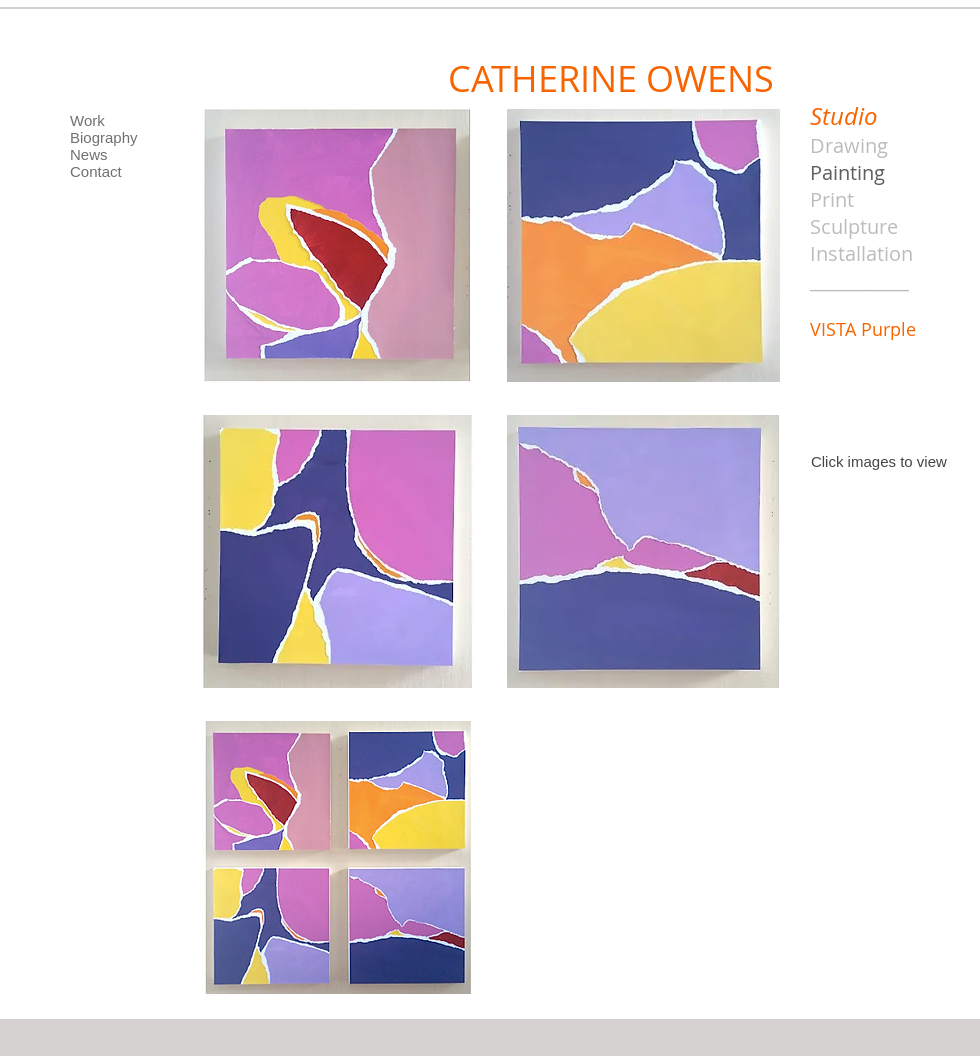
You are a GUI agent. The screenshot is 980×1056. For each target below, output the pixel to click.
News (89, 154)
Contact (96, 171)
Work (87, 120)
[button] (337, 245)
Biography (104, 137)
